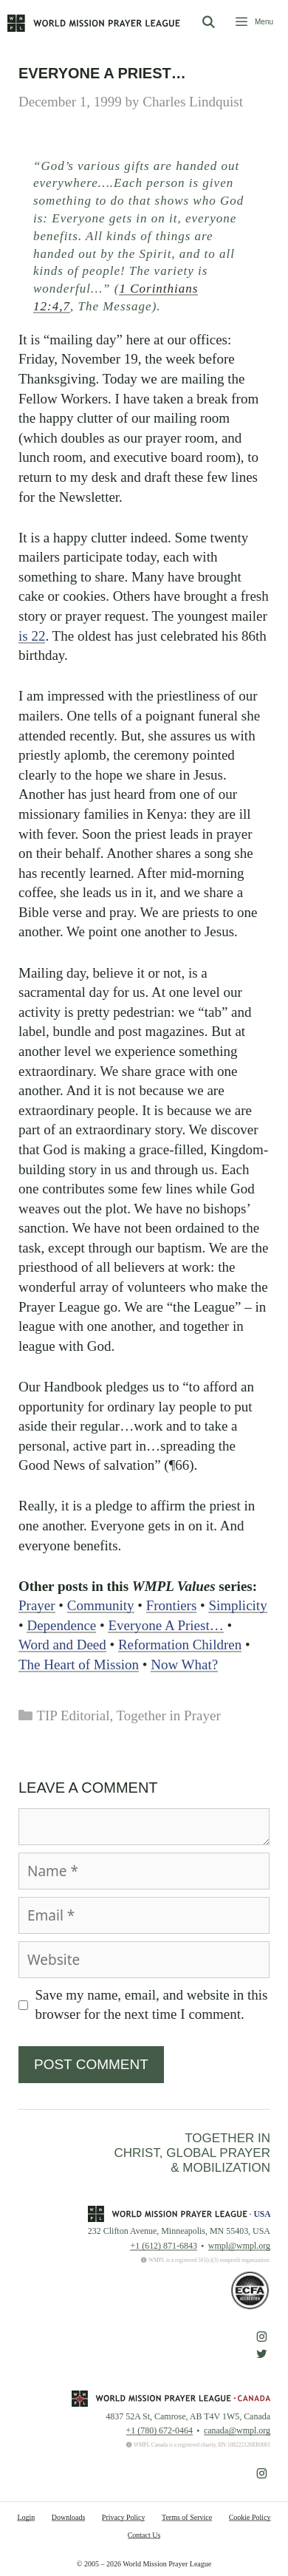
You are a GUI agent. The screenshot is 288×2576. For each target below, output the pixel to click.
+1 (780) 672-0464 (159, 2430)
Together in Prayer (169, 1715)
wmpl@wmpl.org (239, 2246)
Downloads (69, 2517)
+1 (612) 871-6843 (163, 2246)
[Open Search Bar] (207, 22)
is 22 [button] (31, 636)
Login (26, 2517)
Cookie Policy (250, 2517)
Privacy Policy (123, 2517)
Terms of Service (187, 2517)
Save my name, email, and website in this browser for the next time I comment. (151, 2005)
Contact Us (144, 2535)
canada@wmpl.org (237, 2430)
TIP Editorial (72, 1715)
